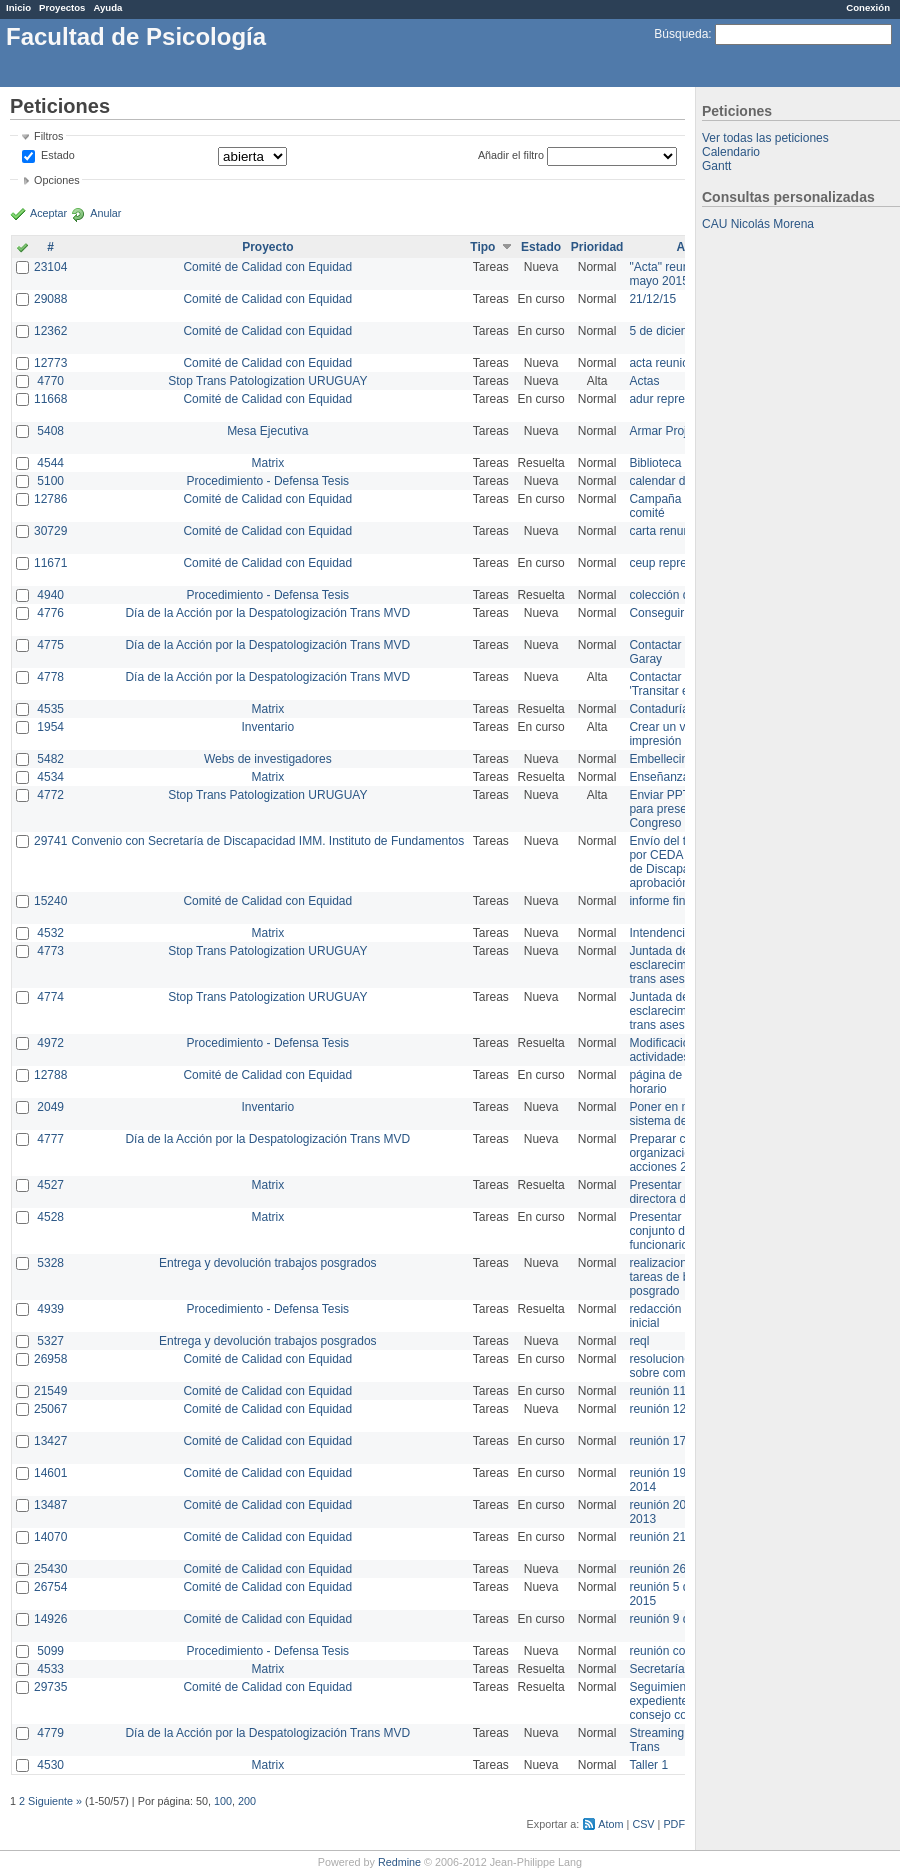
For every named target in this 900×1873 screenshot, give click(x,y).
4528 (50, 1217)
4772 (50, 795)
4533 (50, 1669)
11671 (50, 563)
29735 (50, 1687)
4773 (50, 951)
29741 (50, 841)
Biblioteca (655, 463)
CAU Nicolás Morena (758, 224)
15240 (50, 901)
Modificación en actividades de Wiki (680, 1050)
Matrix (267, 463)
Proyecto (267, 247)
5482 (50, 759)
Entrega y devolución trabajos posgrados (267, 1263)
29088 (50, 299)
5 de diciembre (668, 331)
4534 (50, 777)
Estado (58, 155)
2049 (50, 1107)
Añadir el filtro (511, 155)
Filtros (48, 136)
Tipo (482, 247)
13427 (50, 1441)
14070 (50, 1537)
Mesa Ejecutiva (267, 431)
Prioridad (597, 247)
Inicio (18, 7)
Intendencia (660, 933)
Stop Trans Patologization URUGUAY (267, 381)
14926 (50, 1619)
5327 (50, 1341)
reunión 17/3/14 (670, 1441)
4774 (50, 997)
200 (247, 1801)
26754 (50, 1587)
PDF (674, 1824)
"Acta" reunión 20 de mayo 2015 (683, 274)
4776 (50, 613)
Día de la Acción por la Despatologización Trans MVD (267, 613)
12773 (50, 363)
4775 (50, 645)
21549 (50, 1391)
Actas (644, 381)
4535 (50, 709)
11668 (50, 399)
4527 (50, 1185)
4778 (50, 677)
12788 (50, 1075)
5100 (50, 481)
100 (223, 1801)
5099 (50, 1651)
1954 (50, 727)
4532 (50, 933)
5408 (50, 431)
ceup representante (680, 563)
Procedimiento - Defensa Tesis (268, 481)
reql (639, 1341)
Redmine (399, 1862)
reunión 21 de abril (678, 1537)
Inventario (267, 727)
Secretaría (656, 1669)
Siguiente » (55, 1801)
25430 (50, 1569)
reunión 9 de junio (676, 1619)
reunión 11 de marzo (684, 1391)
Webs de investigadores (268, 759)
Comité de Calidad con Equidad (267, 267)
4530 (50, 1765)
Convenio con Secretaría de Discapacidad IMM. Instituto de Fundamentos (267, 841)
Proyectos (62, 7)
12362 (50, 331)
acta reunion (662, 363)
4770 (50, 381)
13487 (50, 1505)
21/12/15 (652, 299)
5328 (50, 1263)
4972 (50, 1043)
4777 (50, 1139)
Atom (610, 1824)
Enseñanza (659, 777)
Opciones (57, 180)
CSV (643, 1824)
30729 (50, 531)
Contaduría (658, 709)
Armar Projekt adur (679, 431)
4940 (50, 595)
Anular (105, 213)
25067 (50, 1409)
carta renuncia (667, 531)
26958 (50, 1359)
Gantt (716, 166)
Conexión (868, 7)
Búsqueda (681, 34)
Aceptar (48, 213)
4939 (50, 1309)
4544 (50, 463)
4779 (50, 1733)
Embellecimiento (673, 759)
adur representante (679, 399)
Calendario (731, 152)
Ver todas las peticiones (765, 138)
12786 (50, 499)
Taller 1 (648, 1765)
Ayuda (107, 7)
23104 (50, 267)
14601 (50, 1473)
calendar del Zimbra (682, 481)
